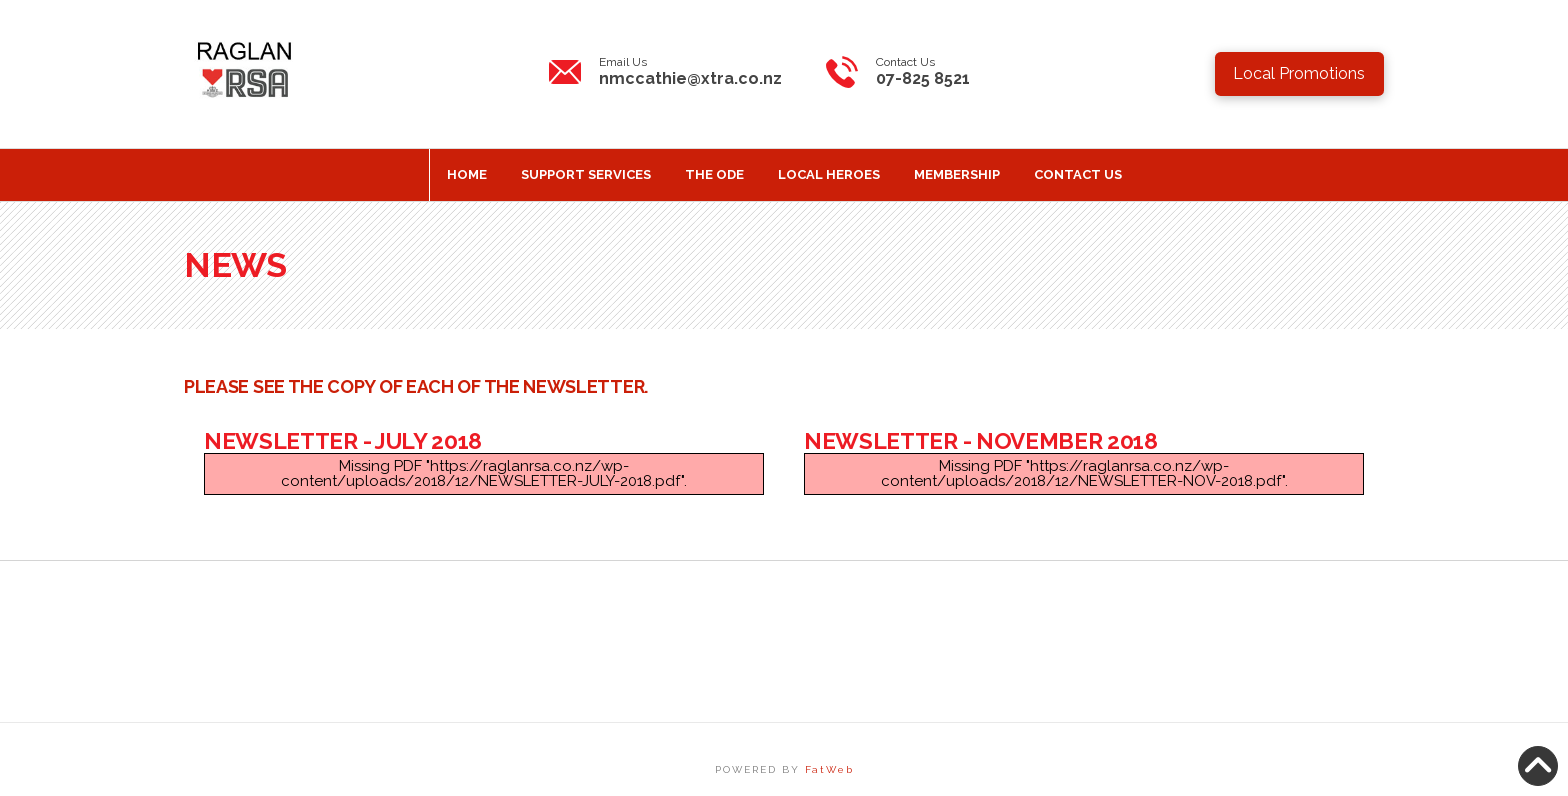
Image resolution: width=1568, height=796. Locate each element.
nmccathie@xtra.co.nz (690, 78)
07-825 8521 (923, 78)
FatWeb (829, 769)
